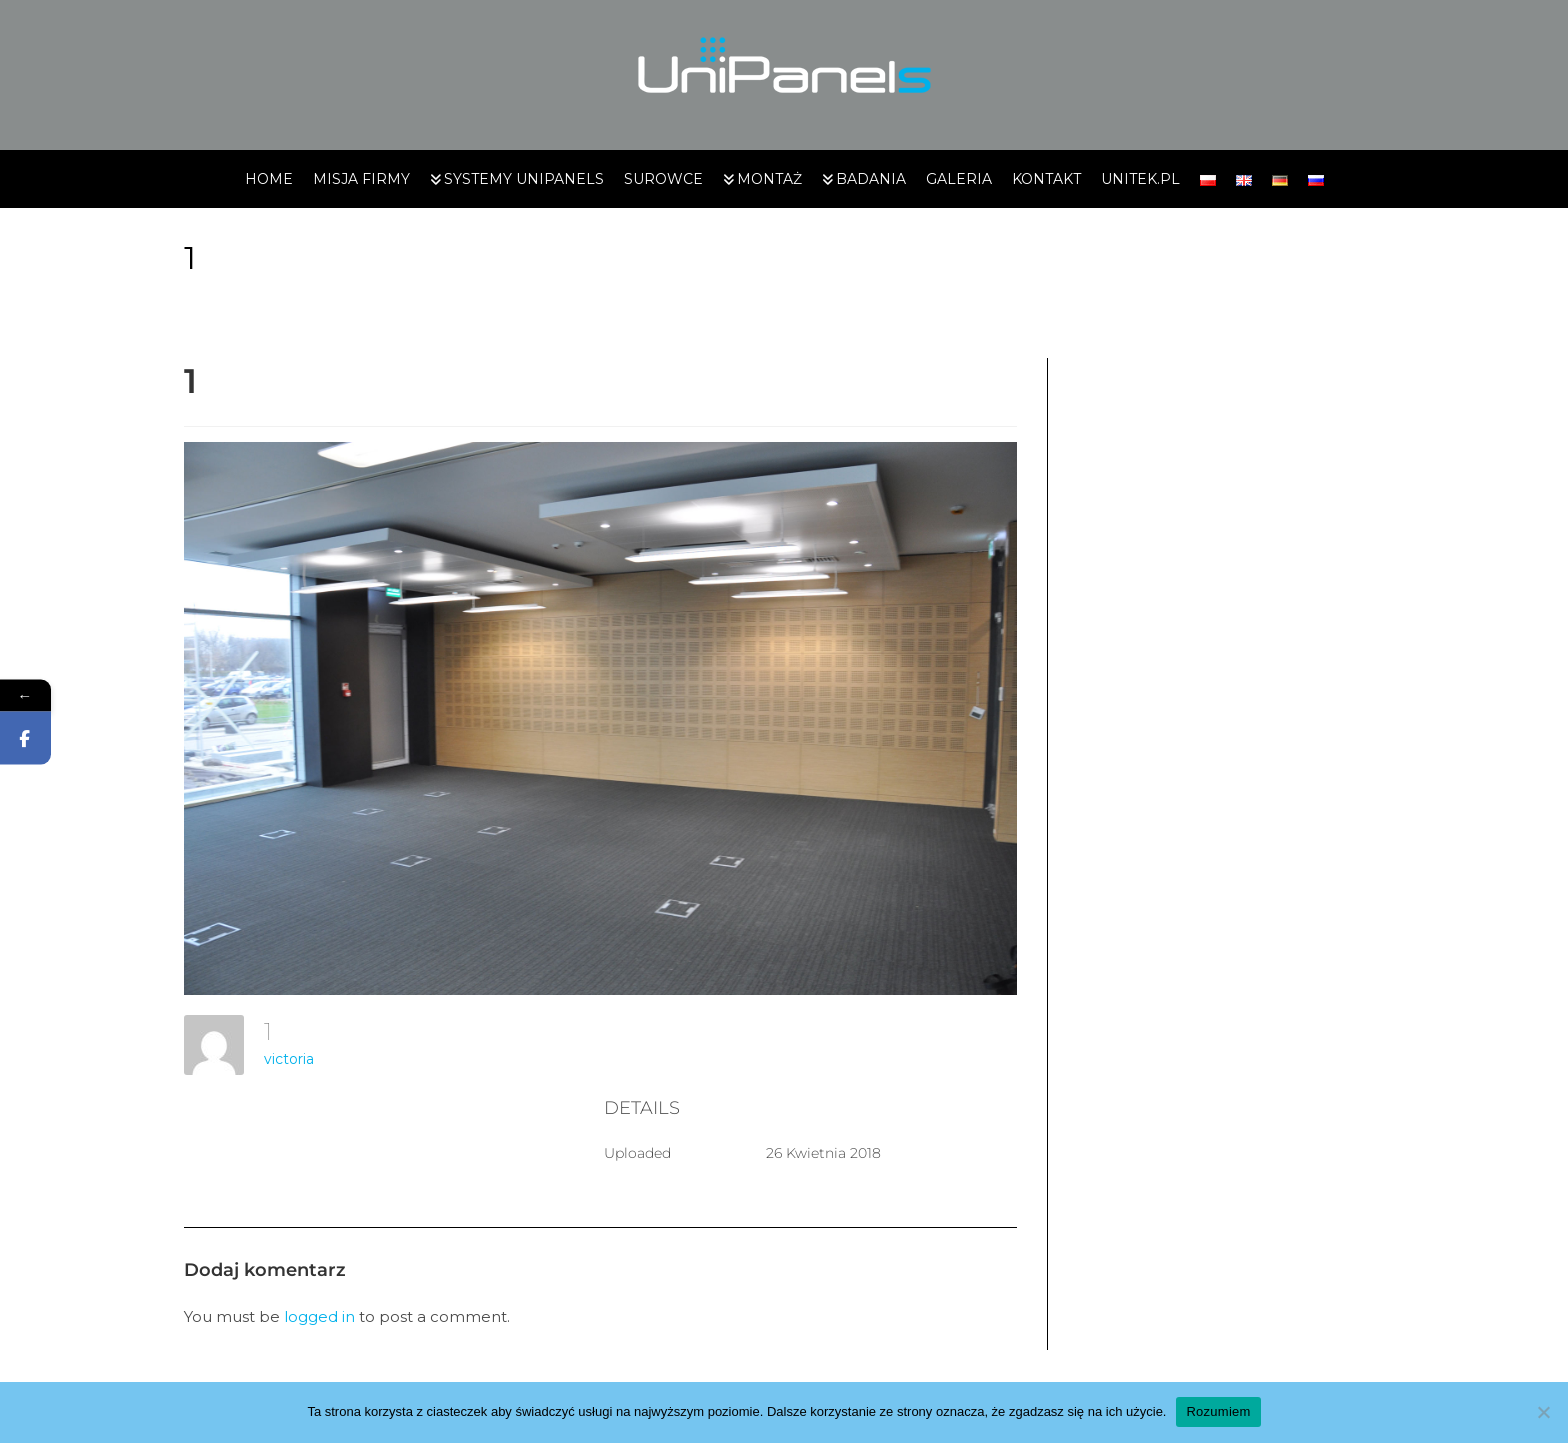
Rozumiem (1218, 1411)
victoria (289, 1059)
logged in (319, 1316)
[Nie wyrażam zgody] (1543, 1412)
